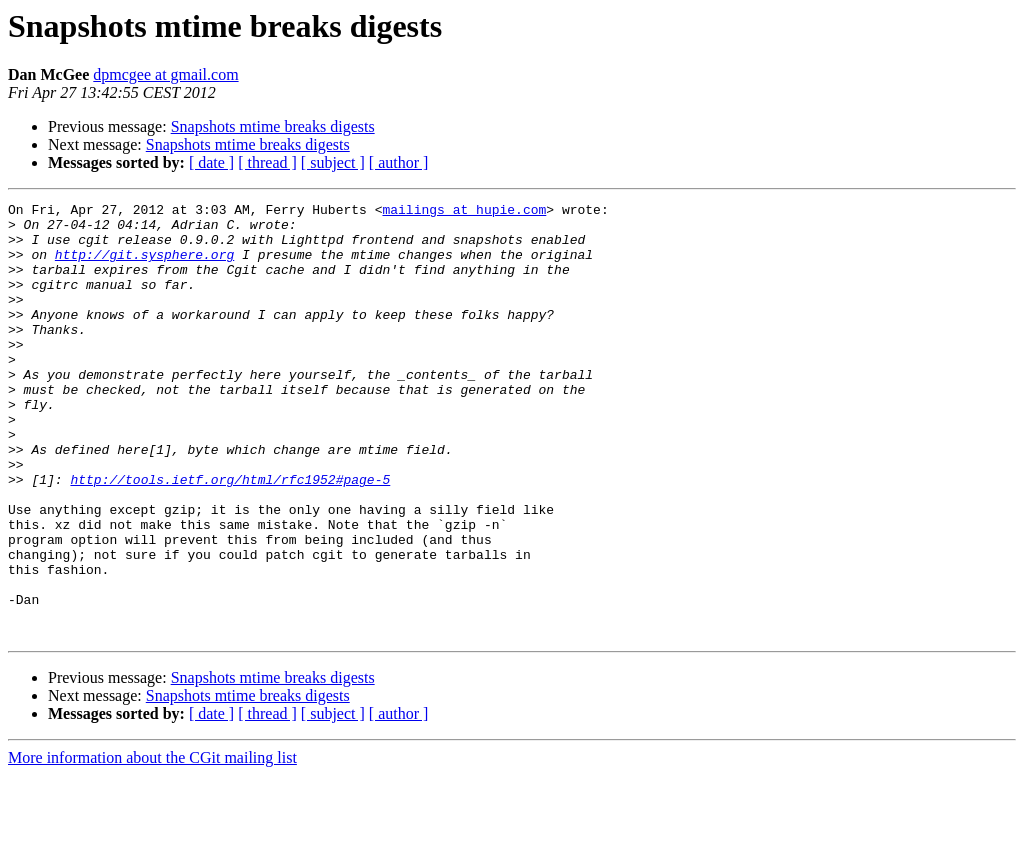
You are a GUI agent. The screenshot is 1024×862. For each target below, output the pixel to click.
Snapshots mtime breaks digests (273, 126)
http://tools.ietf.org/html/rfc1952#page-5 (230, 536)
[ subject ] (333, 162)
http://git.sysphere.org (144, 266)
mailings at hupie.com (464, 212)
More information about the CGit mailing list (152, 844)
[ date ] (211, 162)
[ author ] (399, 162)
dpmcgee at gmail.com (165, 74)
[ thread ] (267, 162)
